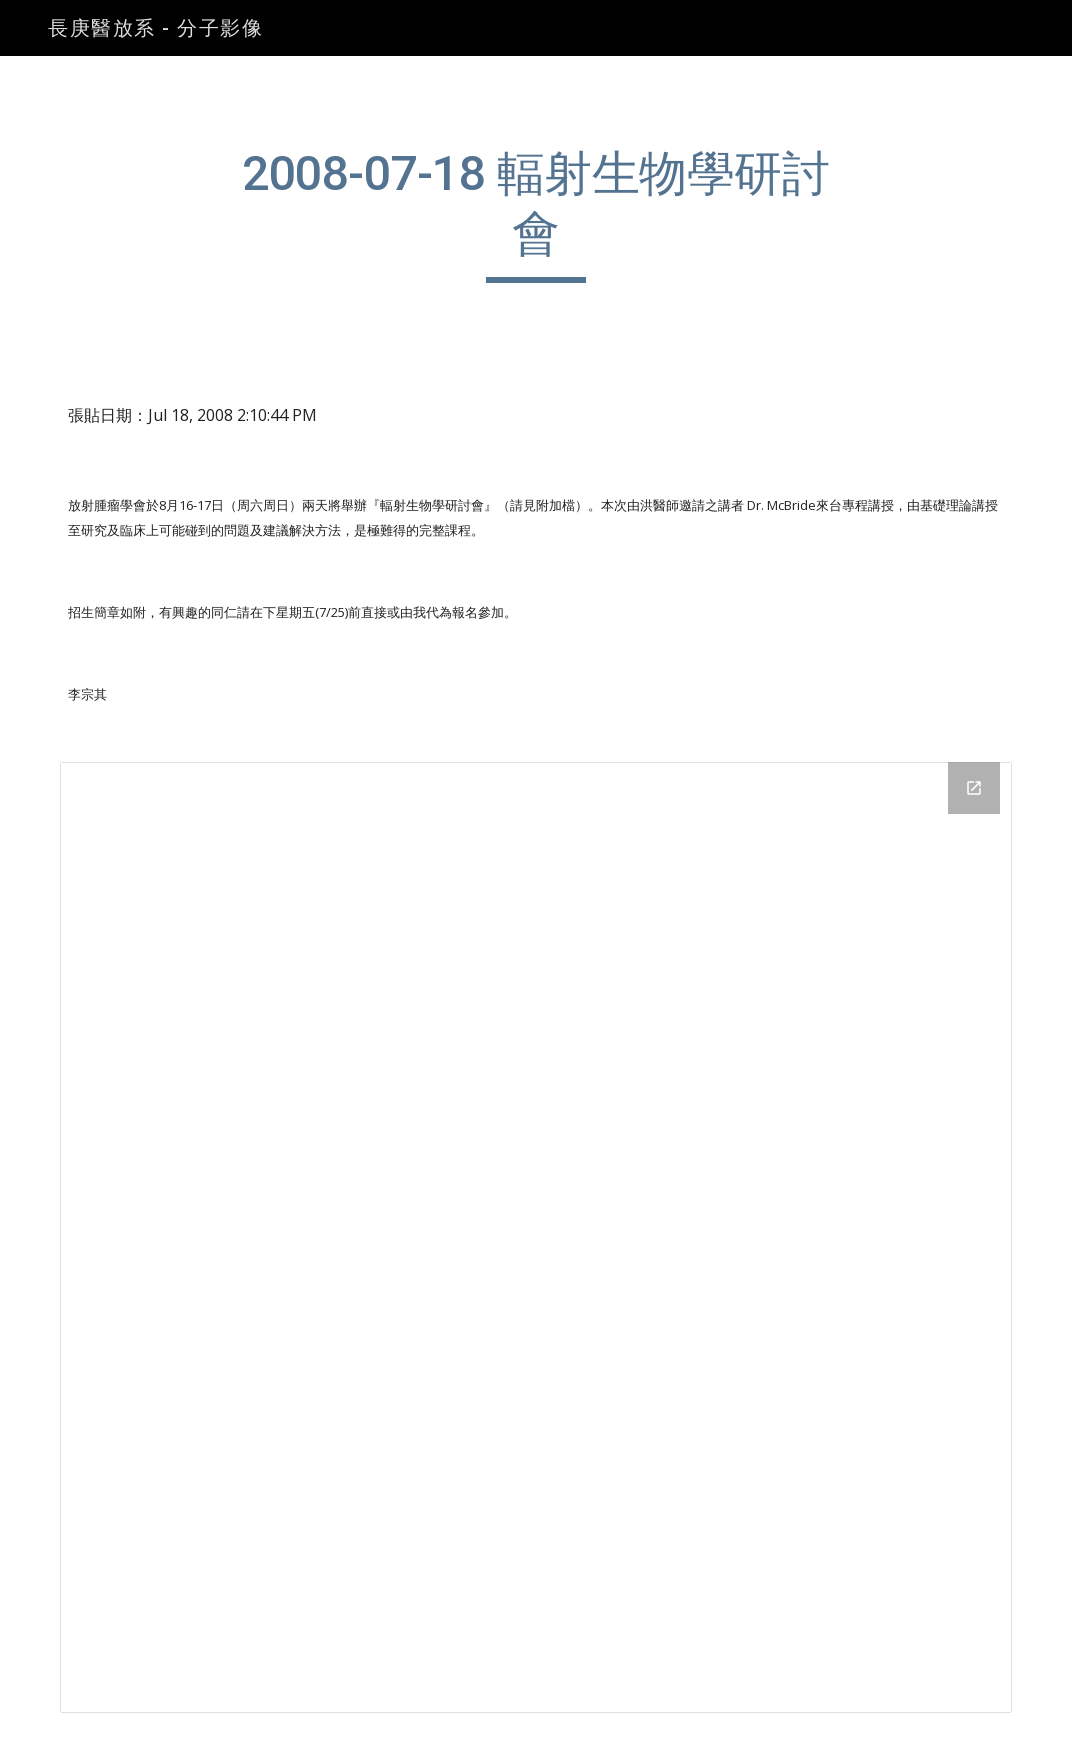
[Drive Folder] (536, 1238)
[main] (536, 213)
